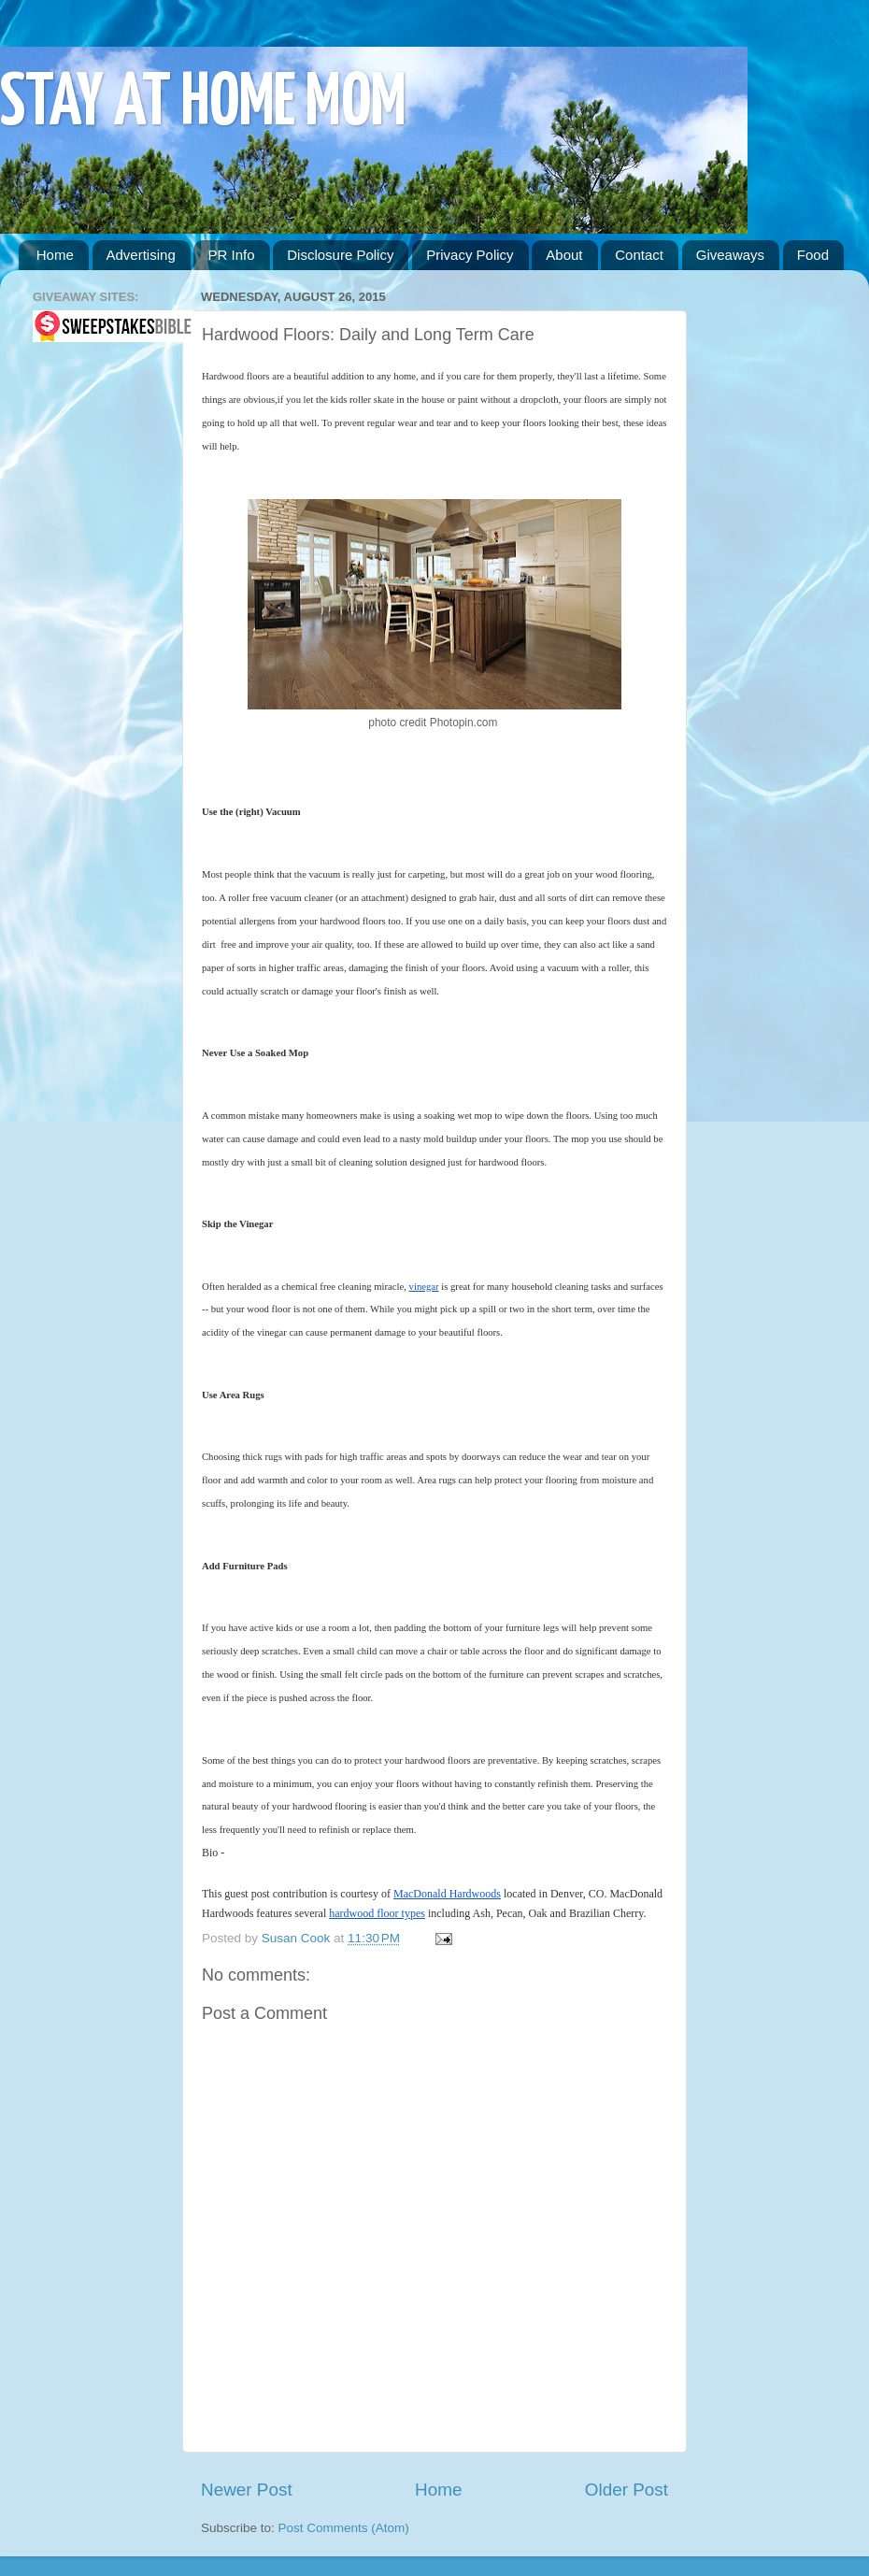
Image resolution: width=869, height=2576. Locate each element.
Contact (639, 255)
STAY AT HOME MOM (203, 104)
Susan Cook (298, 1938)
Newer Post (246, 2489)
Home (55, 255)
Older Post (626, 2489)
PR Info (230, 255)
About (564, 255)
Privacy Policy (469, 255)
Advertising (141, 255)
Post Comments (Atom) (343, 2528)
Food (813, 255)
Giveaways (730, 255)
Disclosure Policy (340, 255)
